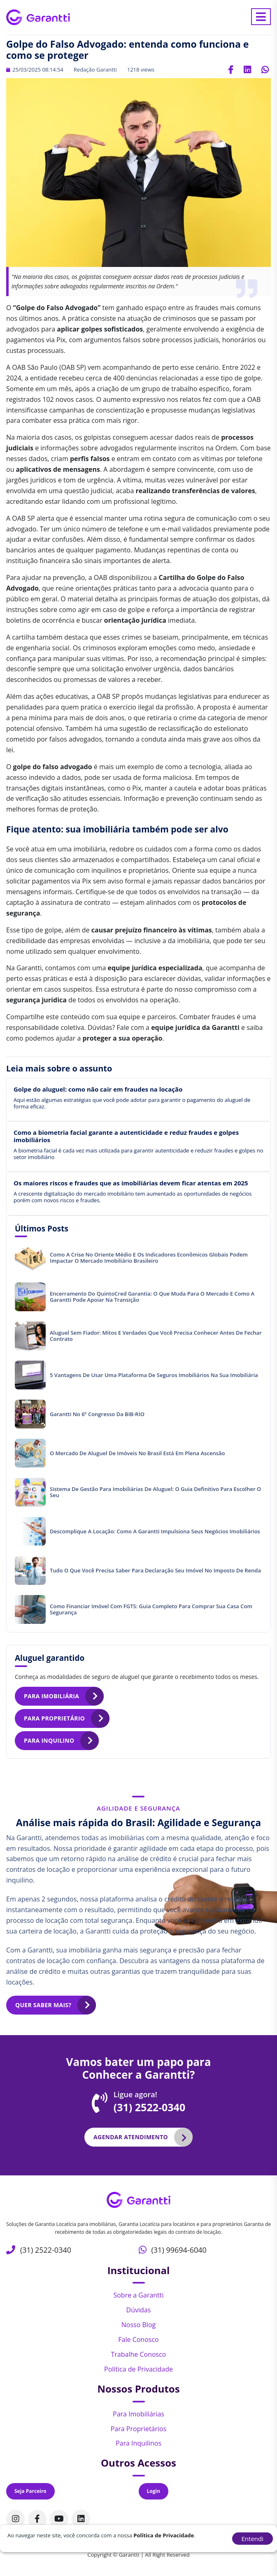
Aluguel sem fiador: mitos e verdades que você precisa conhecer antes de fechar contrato (156, 1336)
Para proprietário (54, 1718)
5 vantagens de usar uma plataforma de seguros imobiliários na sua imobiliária (154, 1375)
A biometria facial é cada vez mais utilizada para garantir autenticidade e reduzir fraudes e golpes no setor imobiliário (138, 1154)
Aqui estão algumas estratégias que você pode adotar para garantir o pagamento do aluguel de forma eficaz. (132, 1103)
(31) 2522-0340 (149, 2107)
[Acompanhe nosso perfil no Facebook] (37, 2519)
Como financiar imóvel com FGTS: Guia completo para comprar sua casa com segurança (151, 1609)
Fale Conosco (138, 2339)
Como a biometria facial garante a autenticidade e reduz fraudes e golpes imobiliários (126, 1136)
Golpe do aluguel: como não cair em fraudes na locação (98, 1089)
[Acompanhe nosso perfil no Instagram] (15, 2519)
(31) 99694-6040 (179, 2250)
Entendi (252, 2538)
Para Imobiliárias (138, 2413)
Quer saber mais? (43, 2005)
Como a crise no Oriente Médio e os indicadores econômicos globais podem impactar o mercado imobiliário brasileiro (149, 1258)
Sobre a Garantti (138, 2295)
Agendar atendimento (130, 2137)
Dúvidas (138, 2309)
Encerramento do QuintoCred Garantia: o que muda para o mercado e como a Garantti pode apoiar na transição (152, 1297)
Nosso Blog (138, 2324)
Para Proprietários (139, 2428)
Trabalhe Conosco (138, 2354)
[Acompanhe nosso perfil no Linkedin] (81, 2519)
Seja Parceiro (30, 2491)
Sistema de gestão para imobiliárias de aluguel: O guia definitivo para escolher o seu (155, 1492)
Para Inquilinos (138, 2443)
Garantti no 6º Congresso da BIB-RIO (97, 1414)
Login (154, 2491)
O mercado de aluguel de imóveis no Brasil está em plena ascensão (137, 1453)
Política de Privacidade (138, 2369)
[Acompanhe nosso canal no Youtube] (59, 2519)
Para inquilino (49, 1740)
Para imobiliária (51, 1696)
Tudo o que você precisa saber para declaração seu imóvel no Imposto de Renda (155, 1570)
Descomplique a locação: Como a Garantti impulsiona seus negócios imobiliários (155, 1531)
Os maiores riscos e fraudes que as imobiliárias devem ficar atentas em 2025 (131, 1183)
